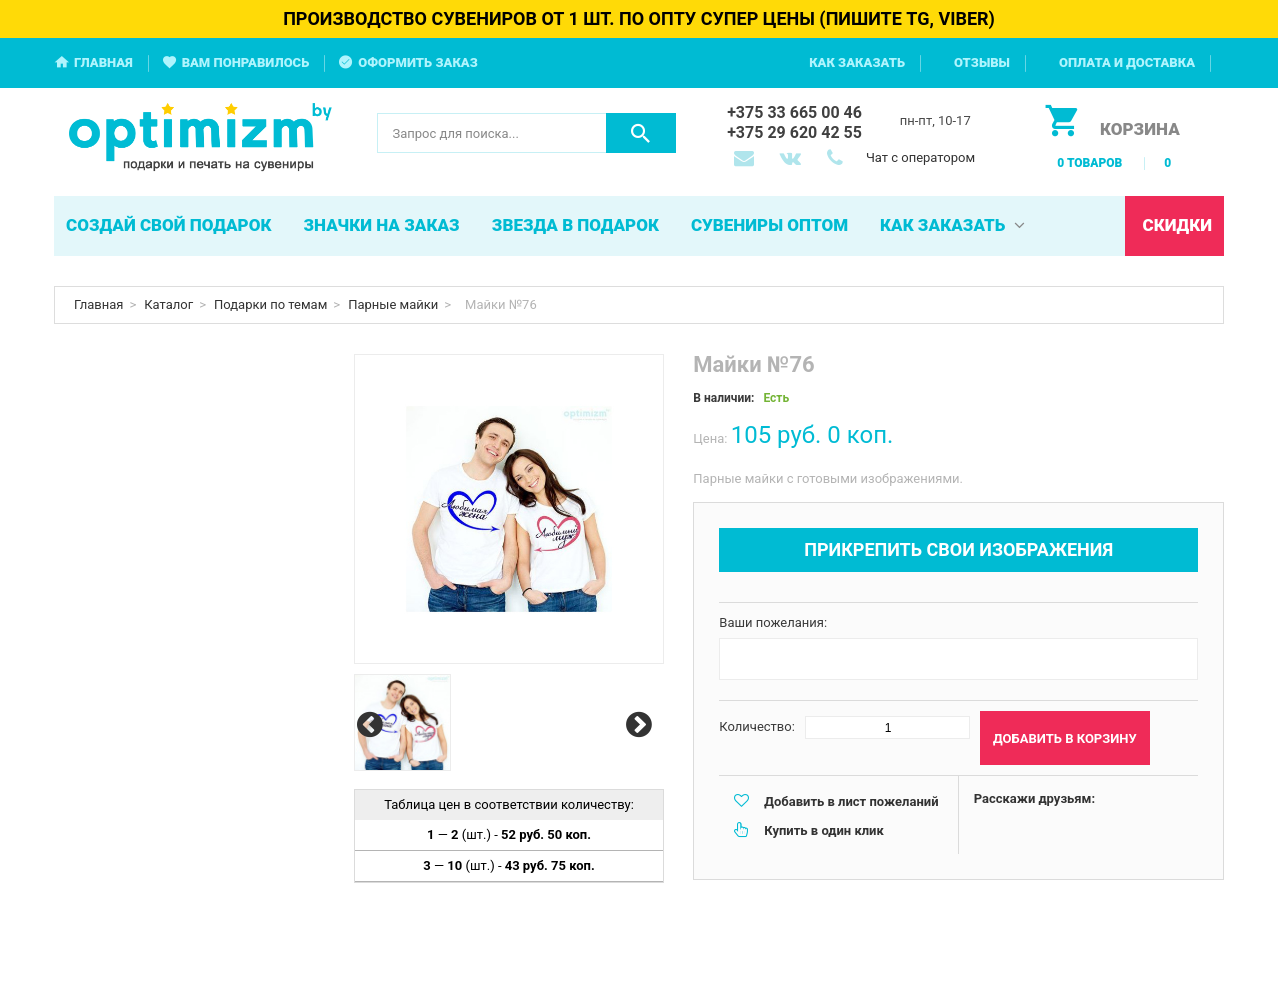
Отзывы (982, 62)
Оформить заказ (418, 62)
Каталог (168, 304)
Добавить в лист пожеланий (851, 801)
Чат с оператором (920, 157)
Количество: (757, 726)
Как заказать (857, 62)
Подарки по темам (270, 304)
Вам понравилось (246, 62)
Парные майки (393, 304)
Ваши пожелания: (773, 622)
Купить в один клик (823, 830)
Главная (103, 62)
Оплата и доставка (1127, 62)
